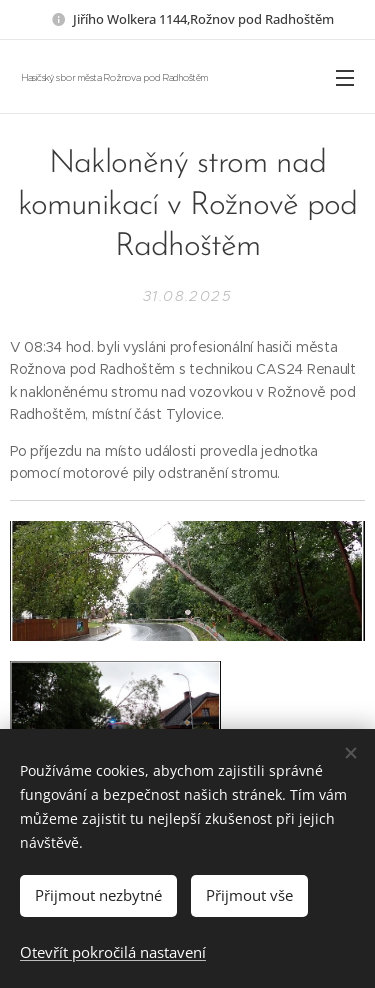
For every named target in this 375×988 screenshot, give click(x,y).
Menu (345, 78)
